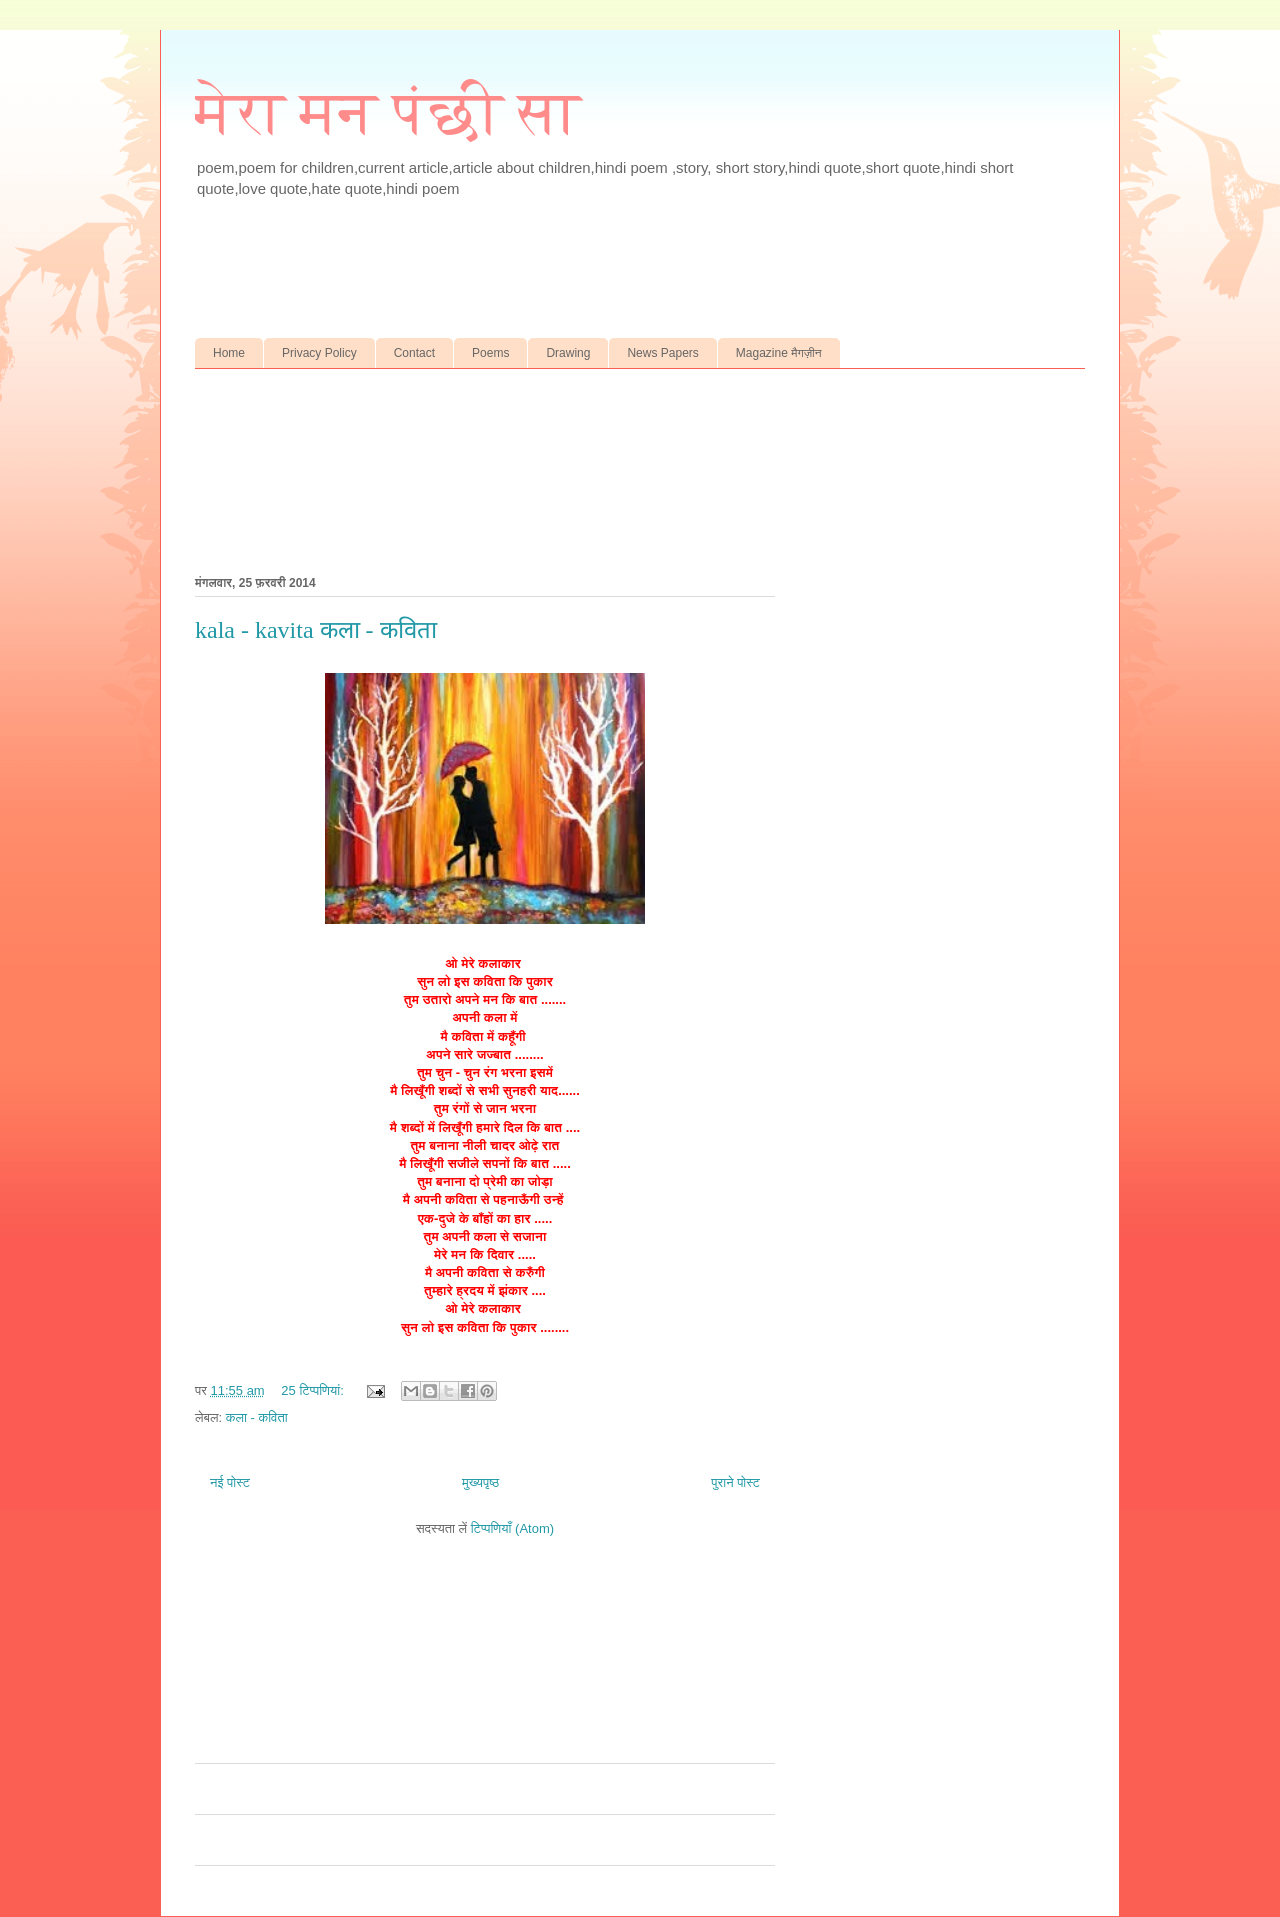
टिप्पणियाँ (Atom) (512, 1528)
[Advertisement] (589, 285)
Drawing (568, 353)
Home (229, 353)
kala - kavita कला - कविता (316, 630)
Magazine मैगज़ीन (779, 353)
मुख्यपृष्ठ (480, 1482)
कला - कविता (257, 1417)
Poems (490, 353)
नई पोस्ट (230, 1482)
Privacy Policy (319, 353)
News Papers (662, 353)
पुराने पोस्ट (735, 1482)
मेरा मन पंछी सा (388, 113)
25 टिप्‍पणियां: (314, 1390)
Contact (414, 353)
